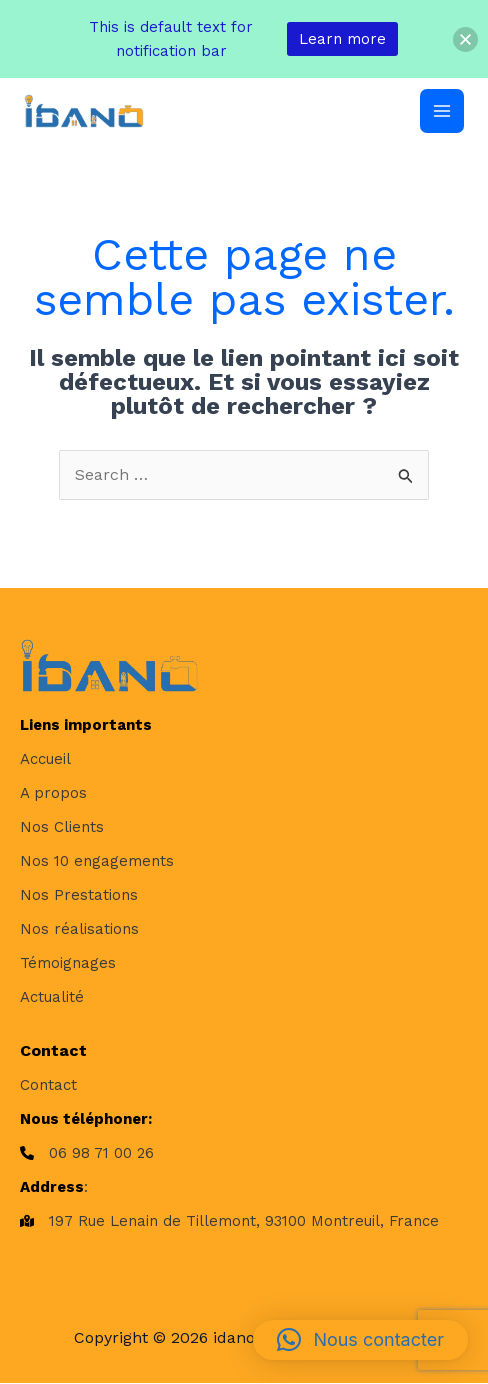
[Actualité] (52, 997)
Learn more (342, 39)
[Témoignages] (68, 963)
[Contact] (48, 1085)
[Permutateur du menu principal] (442, 111)
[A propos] (53, 793)
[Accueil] (45, 759)
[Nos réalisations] (79, 929)
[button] (360, 1340)
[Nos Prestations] (79, 895)
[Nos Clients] (62, 827)
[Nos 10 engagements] (97, 861)
